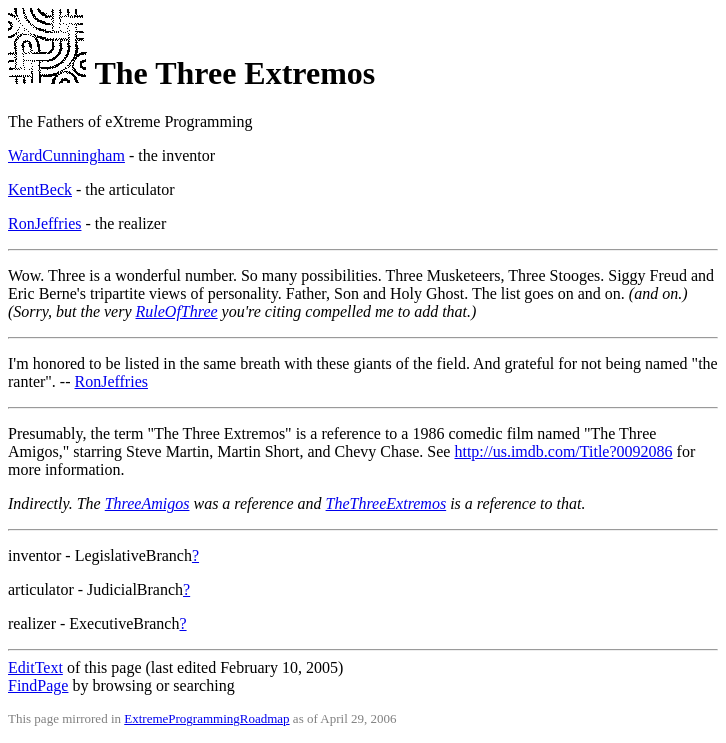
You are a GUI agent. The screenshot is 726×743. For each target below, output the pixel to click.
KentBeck (40, 189)
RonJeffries (44, 223)
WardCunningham (66, 155)
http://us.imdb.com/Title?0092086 (563, 451)
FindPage (38, 685)
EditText (35, 667)
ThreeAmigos (147, 503)
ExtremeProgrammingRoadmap (206, 718)
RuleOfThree (177, 311)
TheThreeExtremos (386, 503)
